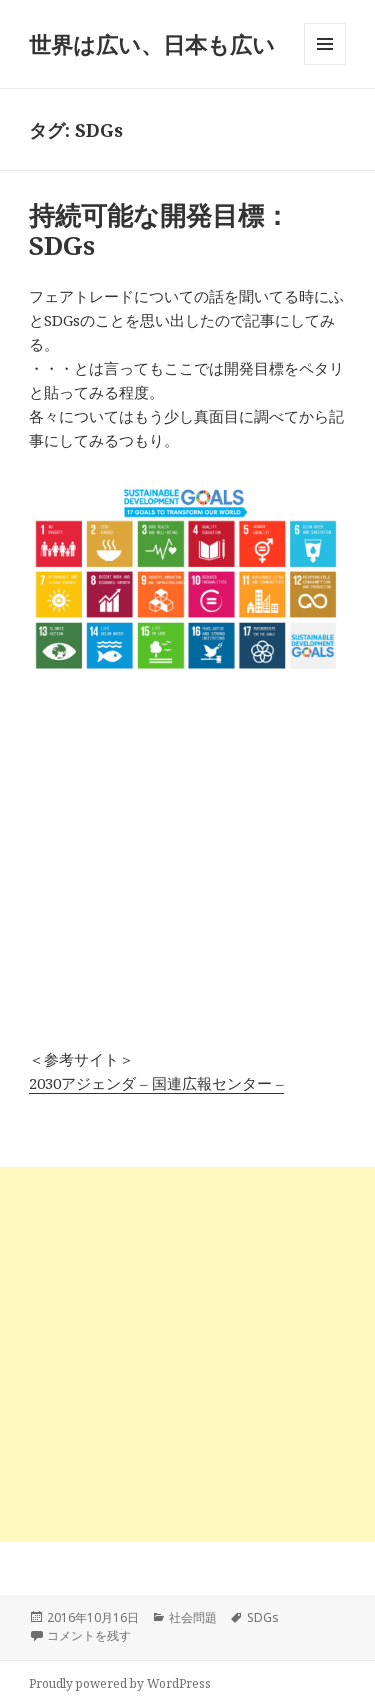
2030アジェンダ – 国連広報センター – (156, 1083)
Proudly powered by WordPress (120, 1683)
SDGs (263, 1617)
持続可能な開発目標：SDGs (159, 230)
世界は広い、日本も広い (152, 44)
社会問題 (193, 1617)
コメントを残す (89, 1635)
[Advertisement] (187, 1354)
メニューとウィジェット (325, 64)
